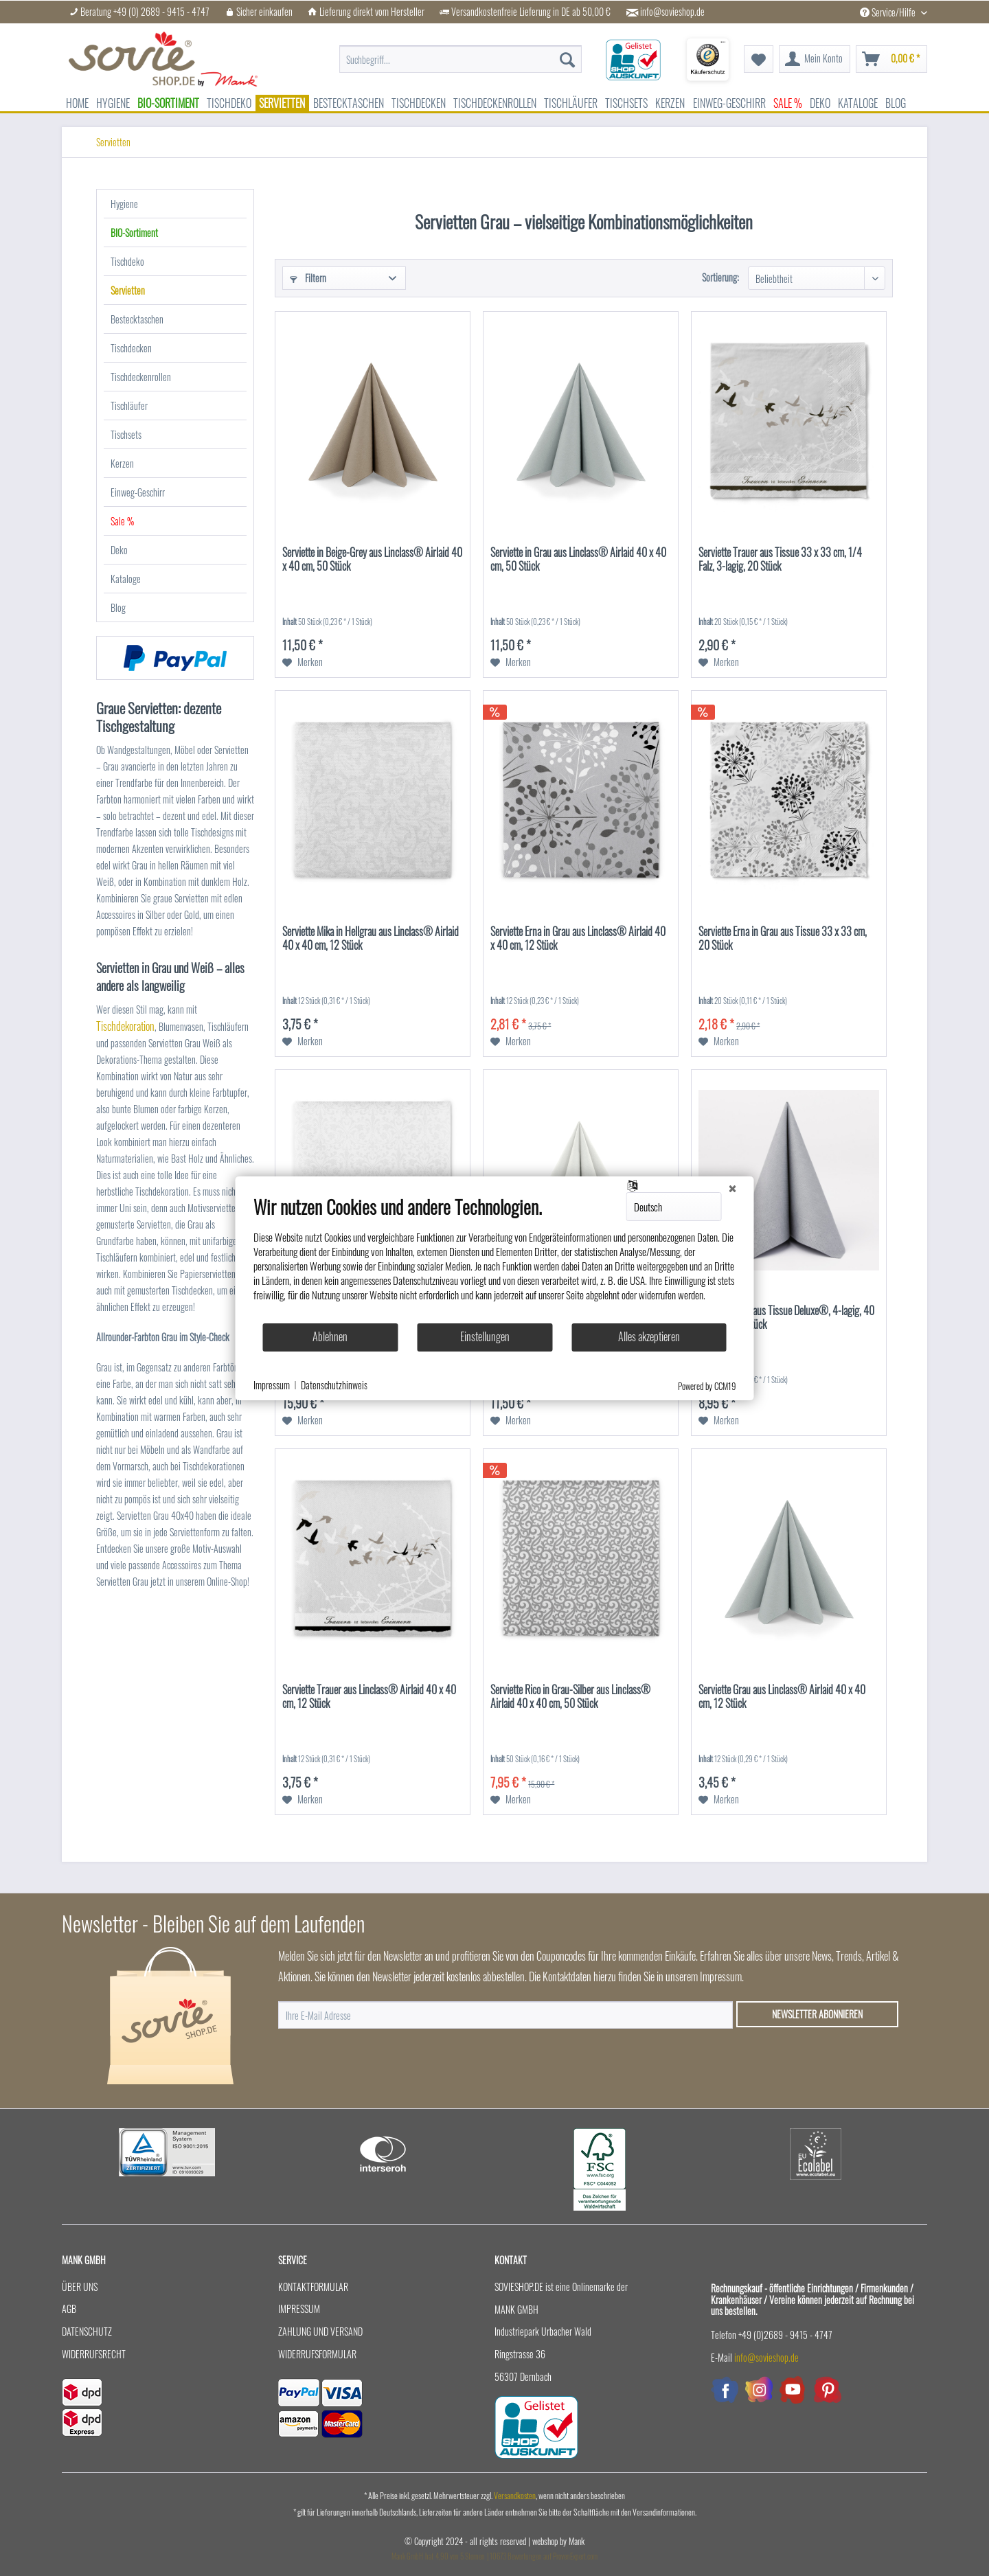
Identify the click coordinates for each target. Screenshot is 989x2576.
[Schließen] (733, 1187)
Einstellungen (485, 1336)
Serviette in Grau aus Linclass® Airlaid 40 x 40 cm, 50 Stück (578, 559)
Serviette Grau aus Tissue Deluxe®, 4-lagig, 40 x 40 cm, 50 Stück (786, 1317)
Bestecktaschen (137, 319)
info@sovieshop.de (672, 12)
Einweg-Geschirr (138, 492)
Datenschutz (87, 2331)
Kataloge (126, 578)
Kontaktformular (313, 2286)
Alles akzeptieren (649, 1336)
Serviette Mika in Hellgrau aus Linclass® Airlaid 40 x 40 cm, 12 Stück (370, 938)
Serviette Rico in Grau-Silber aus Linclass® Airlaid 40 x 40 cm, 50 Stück (570, 1697)
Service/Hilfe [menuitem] (889, 12)
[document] (494, 1259)
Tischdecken (131, 348)
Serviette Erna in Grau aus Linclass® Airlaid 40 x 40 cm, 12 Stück (578, 938)
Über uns (80, 2286)
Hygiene (124, 203)
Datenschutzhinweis (334, 1385)
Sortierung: (720, 277)
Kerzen (122, 463)
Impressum (299, 2308)
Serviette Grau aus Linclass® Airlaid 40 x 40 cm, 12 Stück (781, 1697)
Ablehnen (330, 1336)
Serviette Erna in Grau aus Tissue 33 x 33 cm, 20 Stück (782, 938)
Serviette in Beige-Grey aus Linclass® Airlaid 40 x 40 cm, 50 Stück (372, 559)
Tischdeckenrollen (141, 376)
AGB (69, 2308)
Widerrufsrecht (94, 2354)
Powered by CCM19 (707, 1386)
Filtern (308, 278)
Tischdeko (127, 261)
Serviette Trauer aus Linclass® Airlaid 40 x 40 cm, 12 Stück (369, 1697)
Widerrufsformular (317, 2354)
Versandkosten (515, 2495)
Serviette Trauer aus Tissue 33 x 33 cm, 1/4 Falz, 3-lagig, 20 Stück (780, 559)
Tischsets (126, 434)
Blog (118, 607)
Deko (119, 550)
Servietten (128, 290)
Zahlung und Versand (320, 2331)
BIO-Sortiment (134, 232)
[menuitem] (460, 52)
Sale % (122, 521)
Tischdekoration (125, 1025)
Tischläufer (129, 405)
